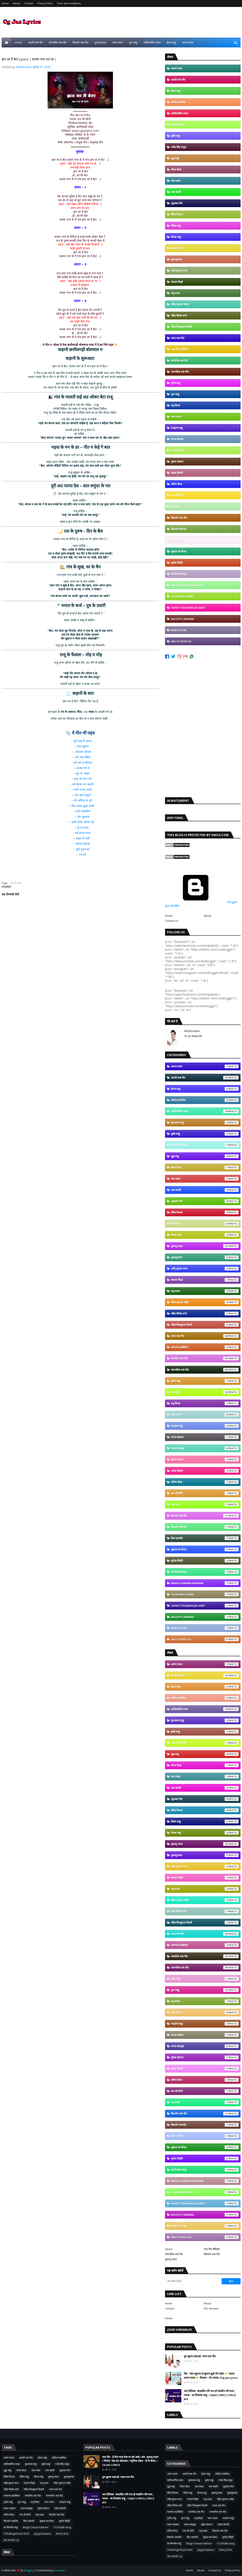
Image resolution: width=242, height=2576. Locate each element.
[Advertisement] (195, 729)
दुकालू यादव (100, 42)
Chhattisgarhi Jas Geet (188, 607)
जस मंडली (176, 192)
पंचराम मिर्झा (177, 282)
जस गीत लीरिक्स (212, 2249)
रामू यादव (175, 506)
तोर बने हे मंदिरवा (83, 763)
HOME (18, 42)
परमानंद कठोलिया (179, 349)
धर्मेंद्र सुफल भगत (179, 270)
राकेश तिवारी (177, 473)
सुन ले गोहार (83, 773)
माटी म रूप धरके (83, 789)
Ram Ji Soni (178, 630)
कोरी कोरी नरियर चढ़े (83, 822)
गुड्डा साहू (175, 158)
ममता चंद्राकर (177, 439)
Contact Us (171, 921)
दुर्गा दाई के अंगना (83, 741)
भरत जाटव (117, 42)
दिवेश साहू (176, 226)
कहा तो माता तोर (83, 779)
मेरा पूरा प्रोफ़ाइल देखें (193, 1036)
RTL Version (211, 2308)
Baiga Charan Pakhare (187, 585)
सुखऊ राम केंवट (178, 551)
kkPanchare (192, 1031)
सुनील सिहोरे (177, 563)
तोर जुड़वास (83, 817)
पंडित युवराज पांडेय (180, 304)
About (16, 3)
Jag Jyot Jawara (182, 619)
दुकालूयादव (176, 259)
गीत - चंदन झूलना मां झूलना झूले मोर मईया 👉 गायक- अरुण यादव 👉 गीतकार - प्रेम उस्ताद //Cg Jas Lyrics (211, 2376)
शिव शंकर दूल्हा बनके (83, 806)
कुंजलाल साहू (177, 124)
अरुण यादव (187, 42)
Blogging (29, 2570)
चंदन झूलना (83, 746)
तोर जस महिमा (83, 757)
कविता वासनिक (178, 102)
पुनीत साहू (175, 383)
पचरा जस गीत (177, 338)
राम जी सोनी (15, 883)
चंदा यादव (175, 181)
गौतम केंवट (176, 169)
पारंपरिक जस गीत (179, 360)
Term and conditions (69, 3)
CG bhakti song (182, 596)
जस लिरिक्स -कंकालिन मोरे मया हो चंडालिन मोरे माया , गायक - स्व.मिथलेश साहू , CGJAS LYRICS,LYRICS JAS (210, 2395)
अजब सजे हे (83, 768)
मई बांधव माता (83, 833)
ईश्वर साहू (171, 42)
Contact (28, 3)
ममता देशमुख (177, 450)
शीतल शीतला (83, 844)
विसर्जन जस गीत (80, 42)
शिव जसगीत (177, 540)
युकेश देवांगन (177, 461)
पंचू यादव (175, 293)
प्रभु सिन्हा (175, 405)
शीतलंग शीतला (83, 752)
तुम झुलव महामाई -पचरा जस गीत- (200, 2356)
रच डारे (83, 854)
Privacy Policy (45, 3)
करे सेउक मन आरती (83, 784)
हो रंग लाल (83, 827)
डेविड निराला (177, 214)
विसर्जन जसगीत (178, 529)
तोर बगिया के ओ (83, 800)
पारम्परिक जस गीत (57, 42)
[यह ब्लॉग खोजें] (193, 2281)
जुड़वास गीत (176, 203)
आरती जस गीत (35, 42)
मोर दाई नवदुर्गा (83, 795)
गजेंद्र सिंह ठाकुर (178, 147)
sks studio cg (181, 641)
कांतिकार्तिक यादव (152, 42)
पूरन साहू (133, 42)
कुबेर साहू (175, 136)
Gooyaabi (59, 2570)
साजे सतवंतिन (83, 811)
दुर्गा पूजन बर (83, 849)
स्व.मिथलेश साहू (178, 574)
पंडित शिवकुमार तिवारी (181, 327)
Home (5, 3)
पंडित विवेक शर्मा (179, 315)
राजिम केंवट (176, 484)
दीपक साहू (176, 237)
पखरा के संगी (83, 838)
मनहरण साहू (177, 428)
